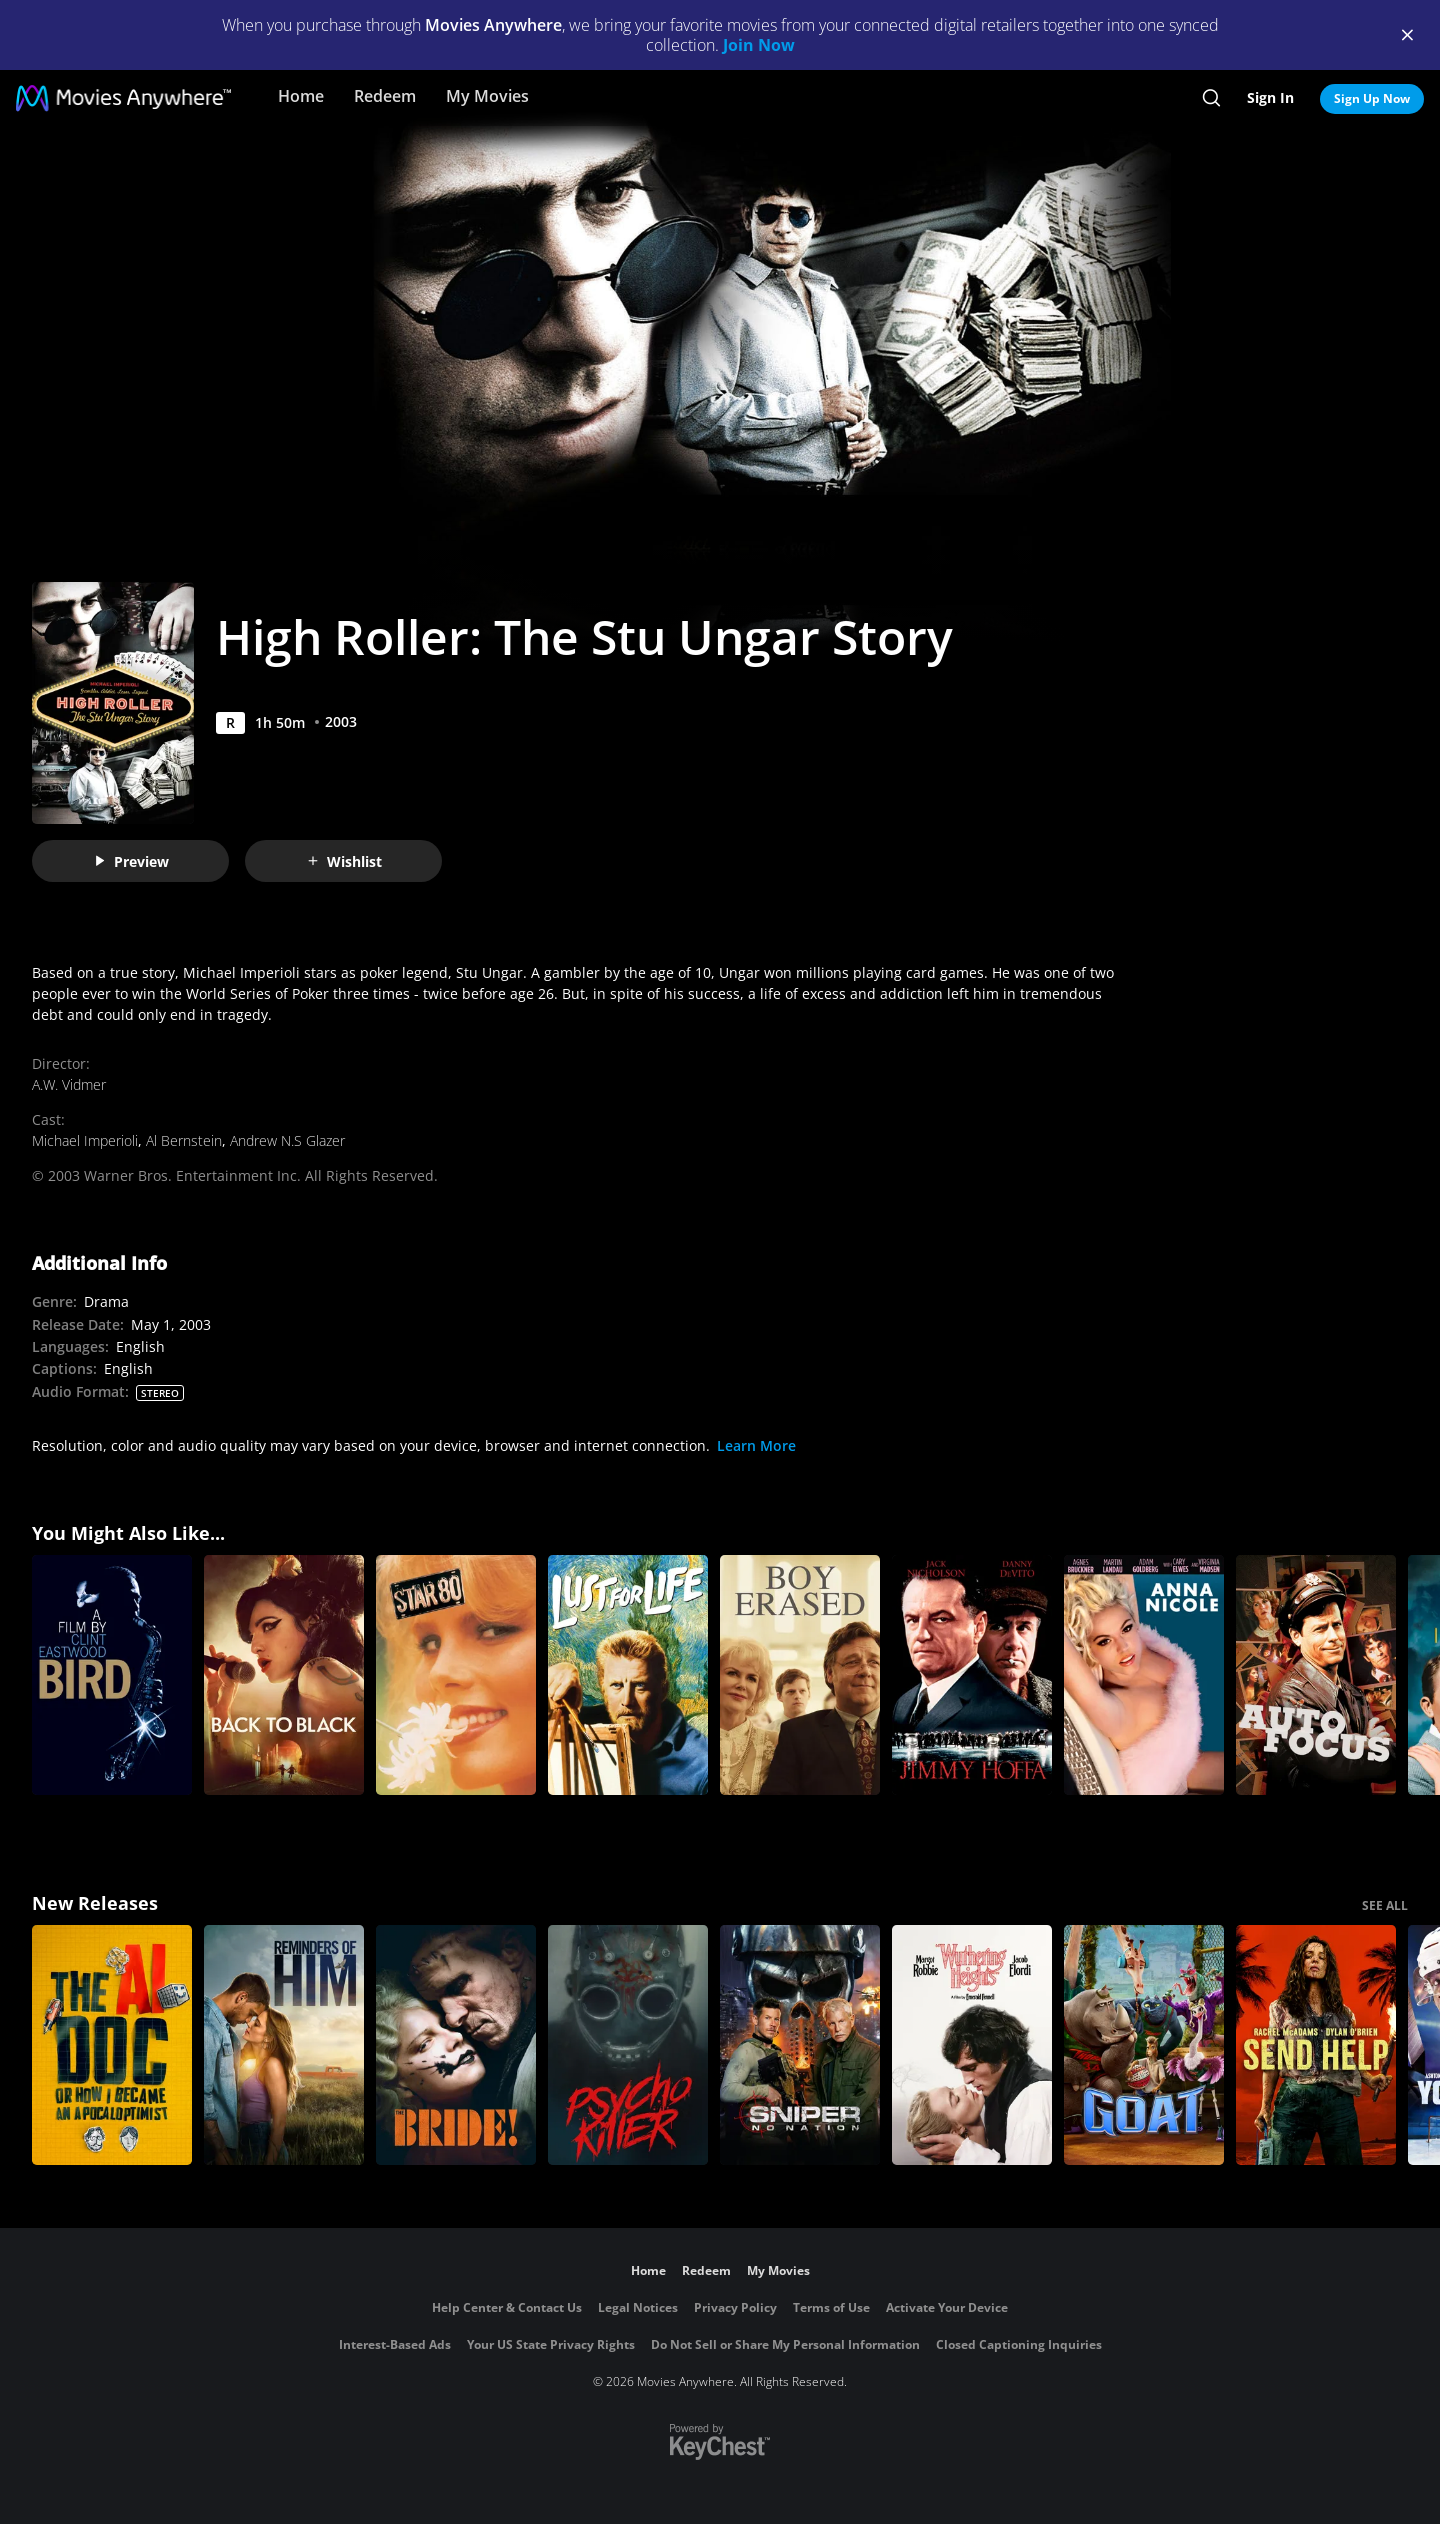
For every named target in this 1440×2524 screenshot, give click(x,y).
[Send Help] (1316, 2045)
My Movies (487, 96)
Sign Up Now (1372, 98)
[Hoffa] (972, 1675)
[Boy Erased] (800, 1675)
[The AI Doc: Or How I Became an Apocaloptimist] (112, 2045)
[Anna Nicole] (1144, 1675)
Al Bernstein (184, 1140)
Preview (131, 861)
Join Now (759, 45)
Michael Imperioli (85, 1140)
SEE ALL (1385, 1905)
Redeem (385, 96)
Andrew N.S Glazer (287, 1140)
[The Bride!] (456, 2045)
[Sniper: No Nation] (800, 2045)
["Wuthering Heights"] (972, 2045)
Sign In (1270, 97)
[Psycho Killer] (628, 2045)
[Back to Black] (284, 1675)
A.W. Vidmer (69, 1084)
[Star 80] (456, 1675)
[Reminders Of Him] (284, 2045)
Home (301, 96)
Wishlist (344, 861)
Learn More (756, 1445)
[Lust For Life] (628, 1675)
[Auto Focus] (1316, 1675)
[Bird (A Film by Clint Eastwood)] (112, 1675)
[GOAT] (1144, 2045)
